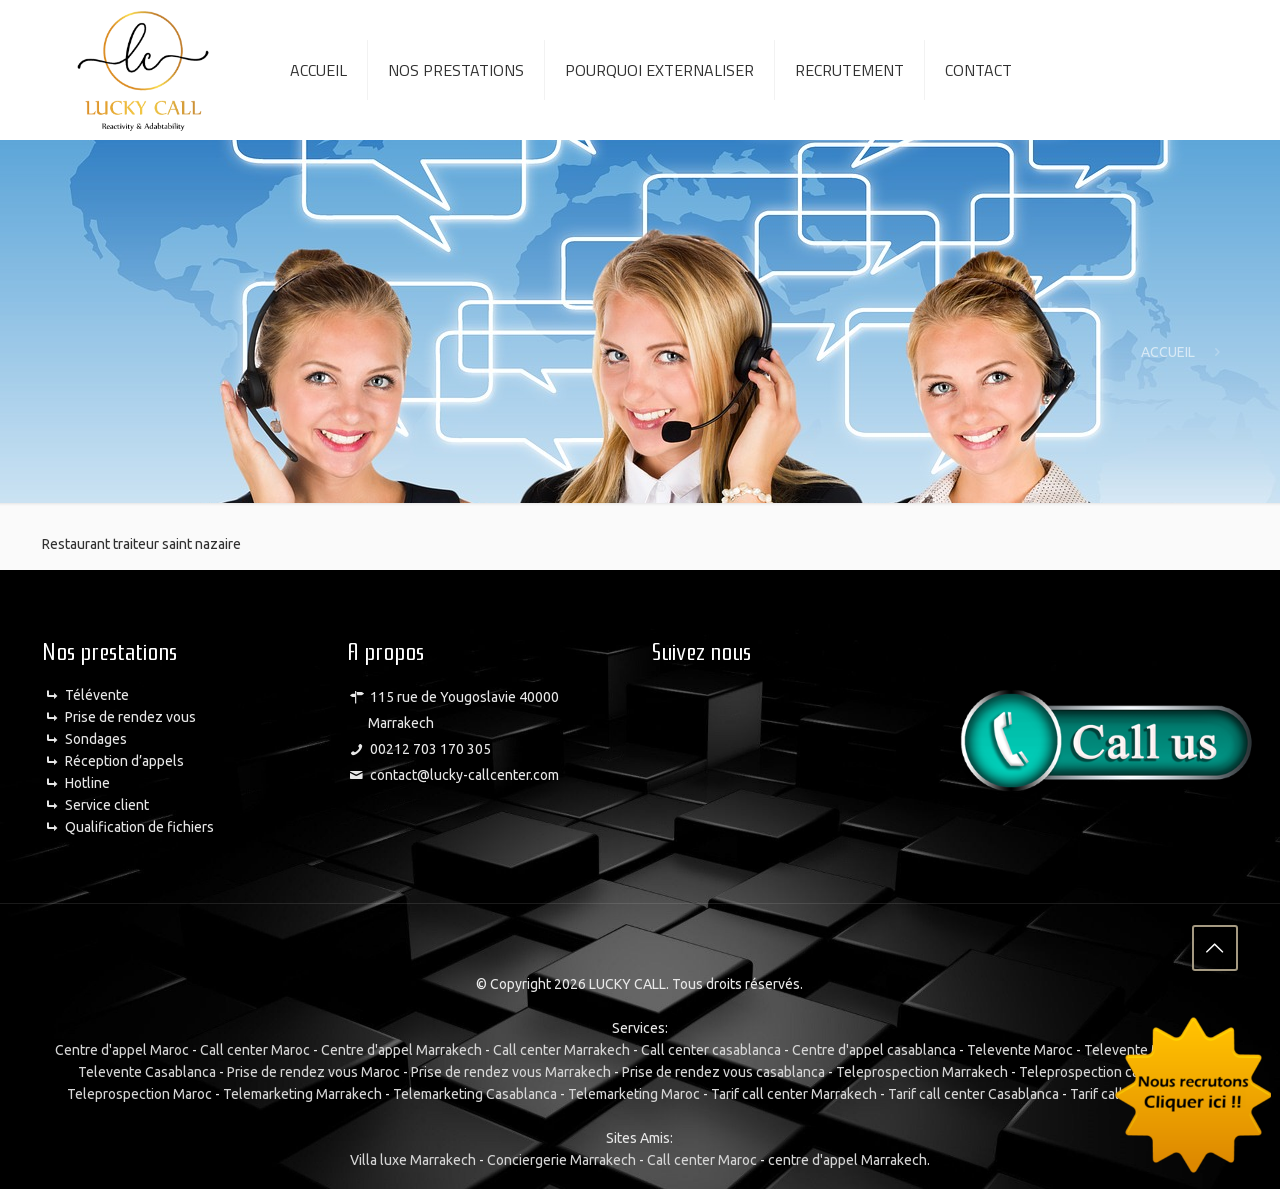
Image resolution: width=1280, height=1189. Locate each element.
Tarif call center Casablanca (973, 1092)
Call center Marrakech (561, 1048)
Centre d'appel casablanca (874, 1048)
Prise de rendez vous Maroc (313, 1070)
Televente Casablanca (147, 1070)
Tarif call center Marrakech (794, 1092)
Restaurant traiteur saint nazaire (141, 544)
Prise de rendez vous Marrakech (511, 1070)
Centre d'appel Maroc (122, 1048)
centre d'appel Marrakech (847, 1158)
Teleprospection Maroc (139, 1092)
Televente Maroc (1020, 1048)
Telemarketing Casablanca (475, 1092)
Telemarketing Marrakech (302, 1092)
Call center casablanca (711, 1048)
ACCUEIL (1168, 352)
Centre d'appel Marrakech (401, 1048)
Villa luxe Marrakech (413, 1158)
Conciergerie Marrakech (561, 1158)
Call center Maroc (255, 1048)
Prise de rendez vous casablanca (723, 1070)
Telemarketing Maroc (634, 1092)
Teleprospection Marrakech (922, 1070)
